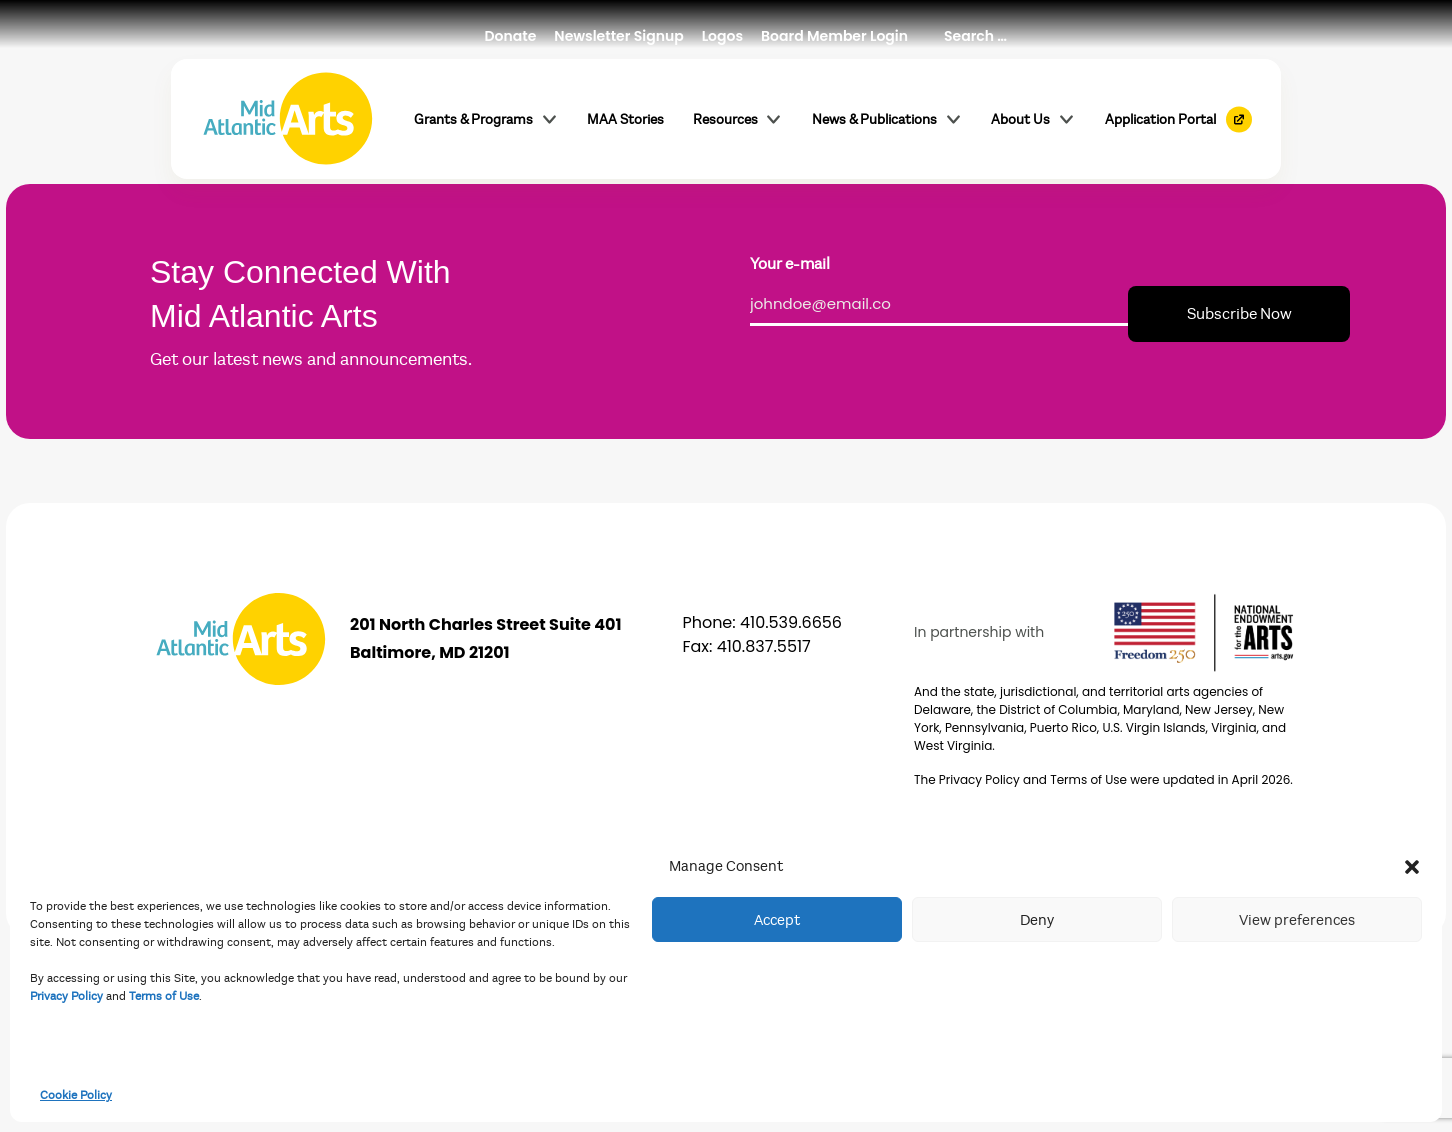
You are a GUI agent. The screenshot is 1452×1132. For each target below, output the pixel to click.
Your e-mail (790, 264)
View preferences (1297, 920)
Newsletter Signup (618, 36)
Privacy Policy (66, 996)
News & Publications (887, 119)
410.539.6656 (791, 622)
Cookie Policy (76, 1095)
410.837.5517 (764, 646)
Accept (777, 920)
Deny (1037, 920)
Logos (722, 36)
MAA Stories (625, 119)
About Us (1033, 119)
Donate (511, 36)
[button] (1412, 866)
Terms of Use (164, 996)
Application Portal (1160, 119)
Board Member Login (834, 36)
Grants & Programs (486, 119)
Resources (738, 119)
